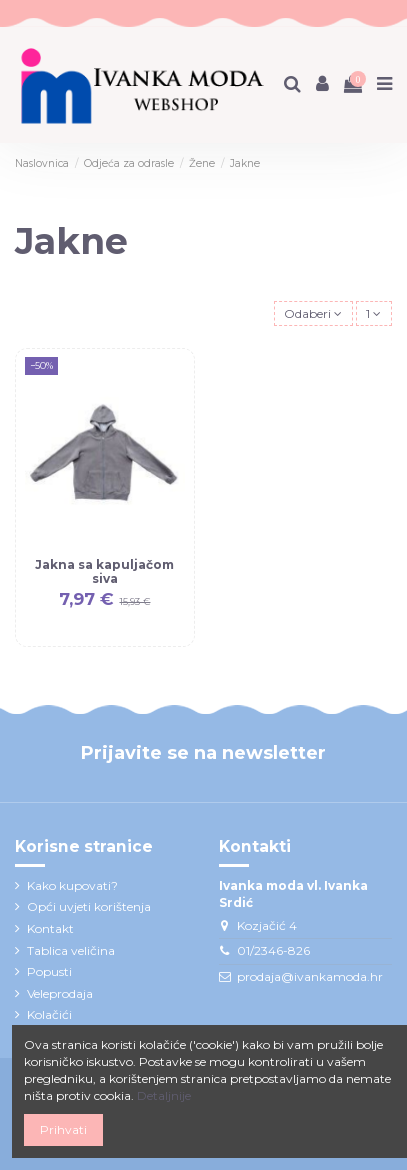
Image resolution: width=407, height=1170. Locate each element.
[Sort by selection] (313, 313)
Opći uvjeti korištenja (89, 906)
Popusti (49, 971)
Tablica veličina (71, 950)
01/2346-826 (273, 950)
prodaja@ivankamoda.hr (310, 976)
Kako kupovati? (72, 885)
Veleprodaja (60, 993)
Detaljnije (164, 1095)
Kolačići (49, 1014)
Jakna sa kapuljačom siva (104, 571)
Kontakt (50, 928)
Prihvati (63, 1129)
